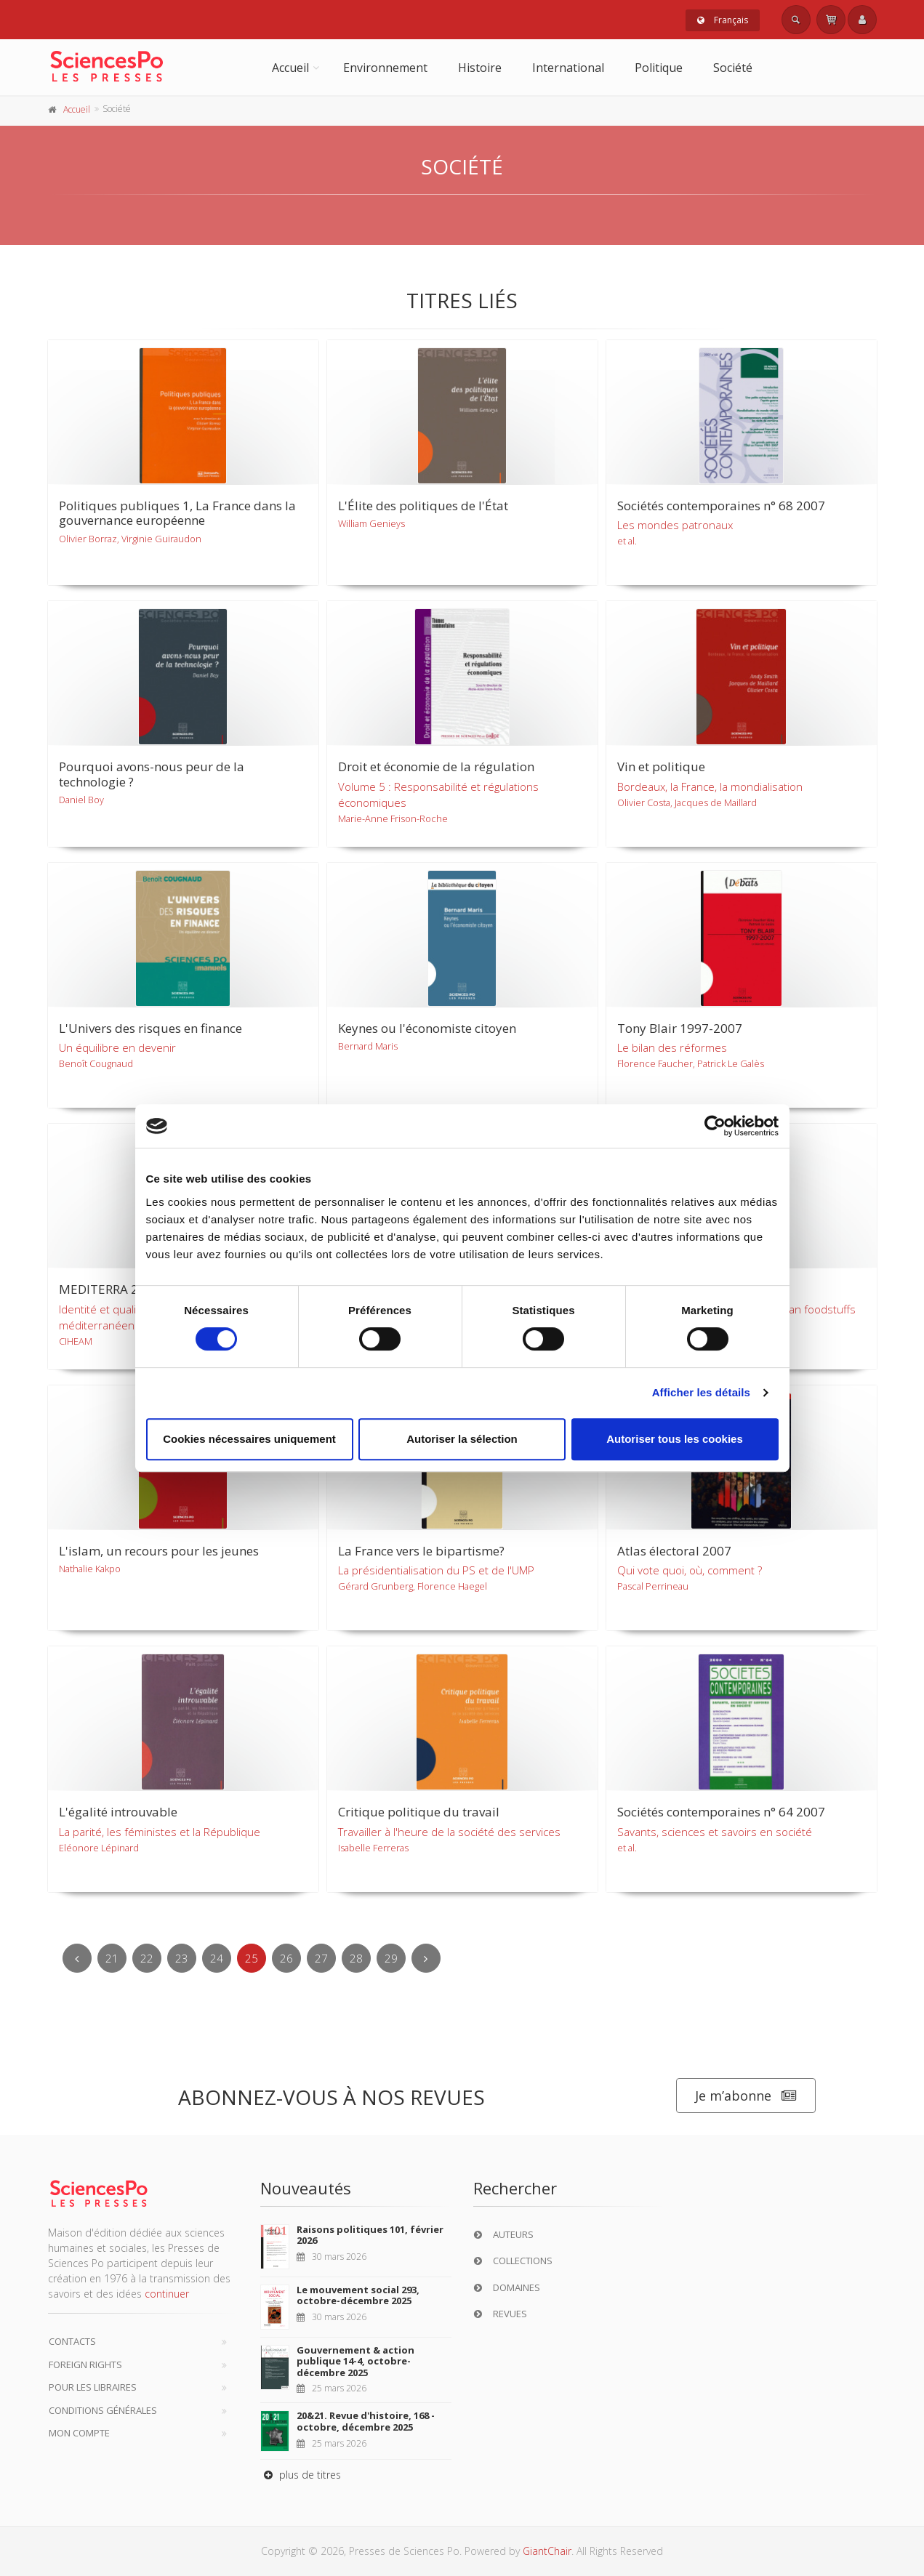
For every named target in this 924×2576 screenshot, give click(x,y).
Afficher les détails (701, 1392)
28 (356, 1958)
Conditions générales (103, 2410)
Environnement (385, 68)
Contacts (72, 2341)
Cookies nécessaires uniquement (249, 1439)
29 (391, 1958)
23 (181, 1958)
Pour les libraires (93, 2387)
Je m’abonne (746, 2096)
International (568, 68)
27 (321, 1958)
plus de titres (300, 2475)
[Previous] (77, 1958)
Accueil (290, 68)
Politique (659, 68)
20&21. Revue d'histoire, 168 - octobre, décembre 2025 (366, 2421)
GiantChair (547, 2551)
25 (251, 1958)
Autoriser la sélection (462, 1439)
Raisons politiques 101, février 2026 (370, 2235)
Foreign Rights (85, 2364)
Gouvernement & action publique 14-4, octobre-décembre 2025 (355, 2361)
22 (146, 1958)
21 (111, 1958)
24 (216, 1958)
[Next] (426, 1958)
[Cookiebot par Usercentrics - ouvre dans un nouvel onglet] (715, 1126)
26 (286, 1958)
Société (732, 68)
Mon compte (79, 2432)
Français (722, 20)
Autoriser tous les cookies (674, 1439)
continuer (167, 2294)
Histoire (480, 68)
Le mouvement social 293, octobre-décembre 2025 (358, 2295)
